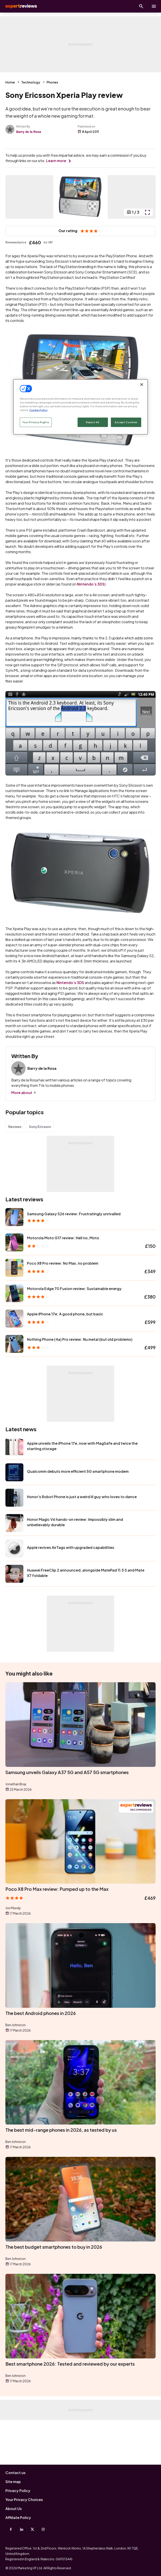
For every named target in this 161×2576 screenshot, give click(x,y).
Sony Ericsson (40, 1167)
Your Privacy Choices (24, 2499)
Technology (30, 82)
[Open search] (141, 6)
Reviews (14, 1167)
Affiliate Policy (18, 2517)
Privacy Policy (17, 2490)
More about (21, 1133)
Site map (13, 2481)
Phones (52, 82)
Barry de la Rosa (28, 132)
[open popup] (147, 253)
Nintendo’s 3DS (91, 625)
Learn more (56, 160)
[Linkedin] (21, 2529)
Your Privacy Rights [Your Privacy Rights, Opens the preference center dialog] (35, 422)
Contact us (15, 2472)
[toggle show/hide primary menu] (153, 6)
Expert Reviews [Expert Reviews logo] (20, 6)
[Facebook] (10, 2529)
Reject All (92, 422)
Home (10, 82)
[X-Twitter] (32, 2529)
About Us (13, 2508)
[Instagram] (43, 2529)
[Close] (142, 385)
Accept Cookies (126, 422)
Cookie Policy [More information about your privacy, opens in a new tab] (38, 410)
